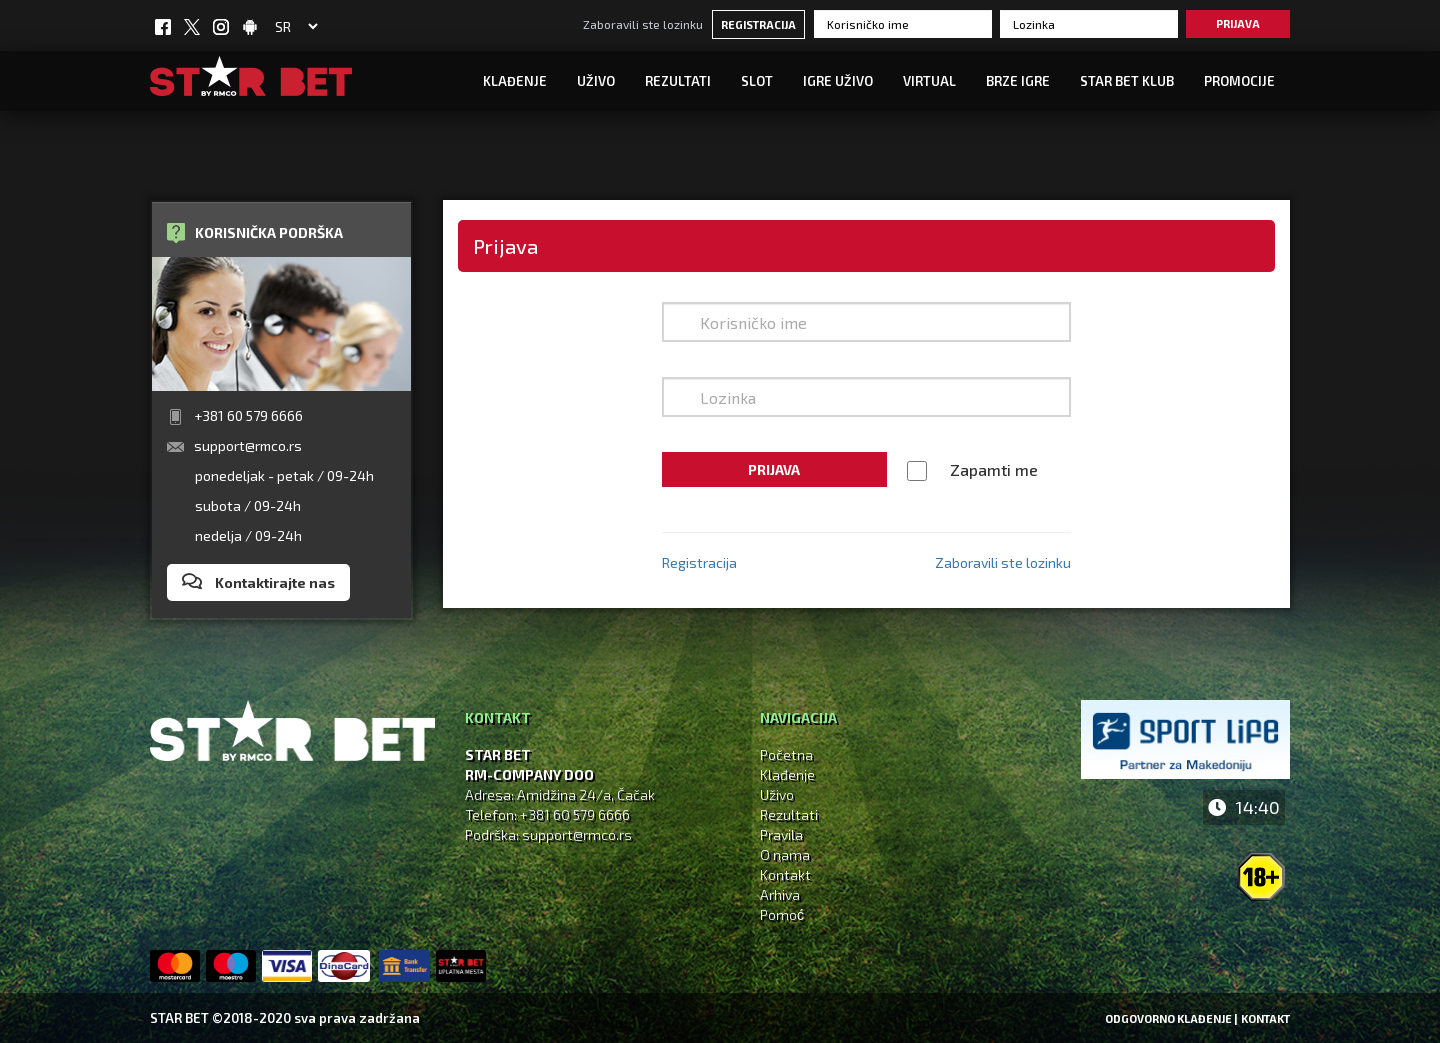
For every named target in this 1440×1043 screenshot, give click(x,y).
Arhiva (780, 894)
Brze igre (1018, 81)
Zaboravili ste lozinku (643, 24)
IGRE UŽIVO (838, 81)
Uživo (777, 794)
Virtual (929, 81)
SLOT (757, 81)
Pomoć (782, 914)
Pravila (781, 834)
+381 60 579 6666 (248, 415)
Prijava (1238, 23)
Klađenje (515, 81)
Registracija (758, 24)
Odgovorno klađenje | (1171, 1018)
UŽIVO (596, 81)
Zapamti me (994, 469)
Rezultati (678, 81)
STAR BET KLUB (1127, 81)
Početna (786, 754)
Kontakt (785, 874)
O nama (785, 854)
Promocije (1239, 81)
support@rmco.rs (248, 445)
